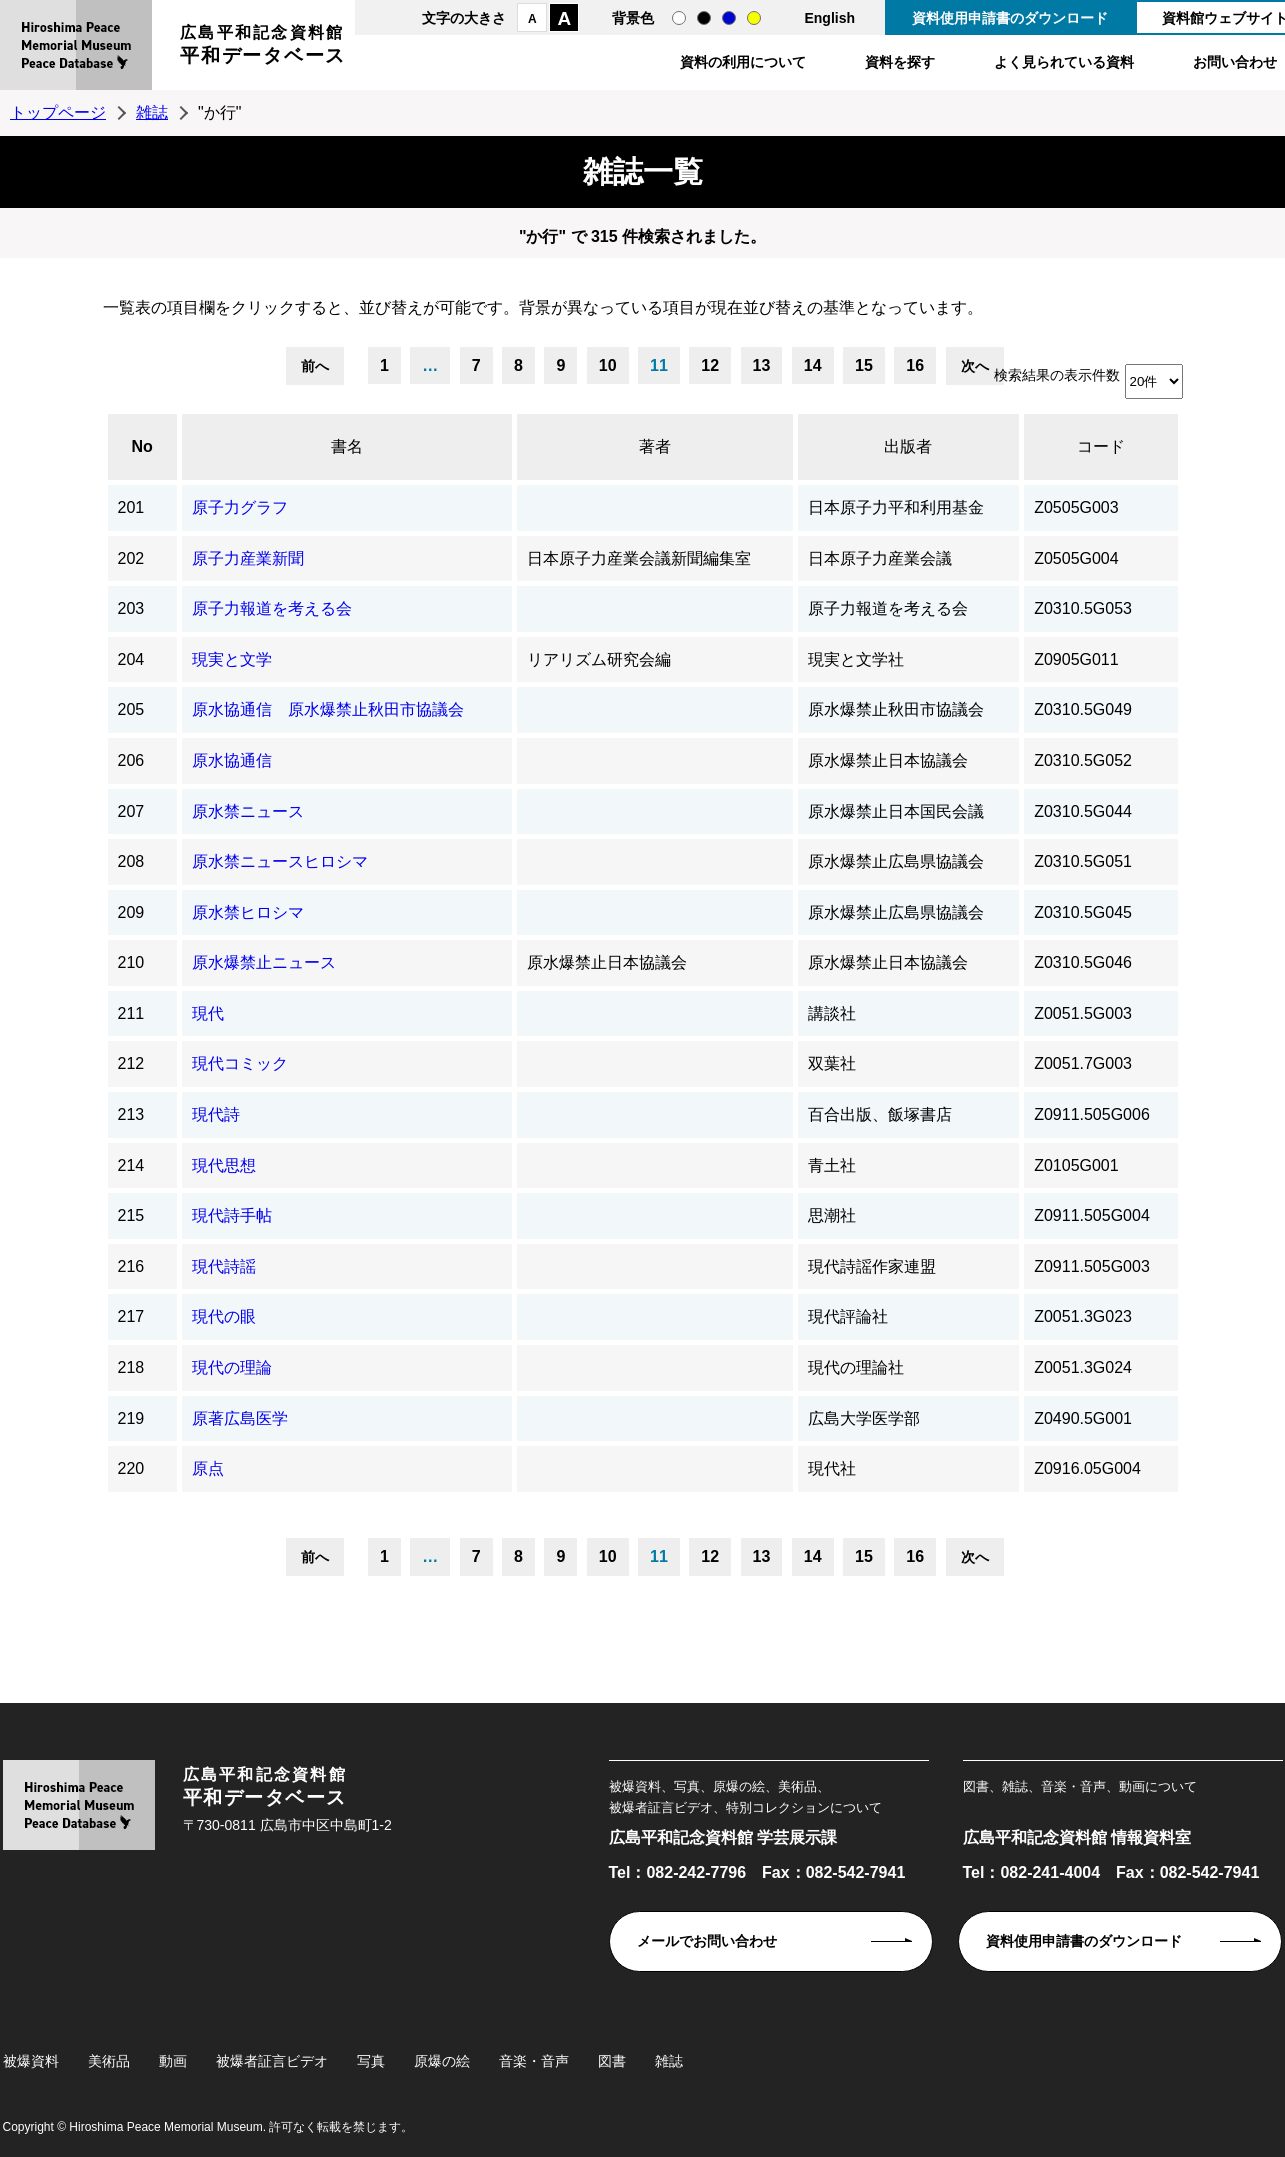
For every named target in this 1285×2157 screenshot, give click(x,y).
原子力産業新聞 (248, 558)
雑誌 (152, 112)
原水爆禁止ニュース (264, 962)
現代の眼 (224, 1316)
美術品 (109, 2061)
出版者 (908, 446)
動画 (173, 2061)
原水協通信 (232, 760)
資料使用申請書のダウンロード (1010, 18)
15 (864, 365)
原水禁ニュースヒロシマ (280, 861)
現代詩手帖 (232, 1215)
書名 (347, 446)
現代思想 (224, 1165)
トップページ (58, 112)
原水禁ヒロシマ (248, 912)
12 (710, 365)
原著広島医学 (240, 1418)
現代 (208, 1013)
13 (762, 365)
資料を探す (900, 62)
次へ (975, 366)
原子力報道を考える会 (272, 608)
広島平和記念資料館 (263, 47)
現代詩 (216, 1114)
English (829, 18)
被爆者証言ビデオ (272, 2061)
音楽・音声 (534, 2061)
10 (608, 365)
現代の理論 (232, 1367)
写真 (371, 2061)
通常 (679, 18)
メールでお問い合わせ (707, 1941)
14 (813, 365)
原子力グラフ (240, 507)
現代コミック (240, 1063)
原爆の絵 (442, 2061)
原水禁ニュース (248, 811)
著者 (655, 446)
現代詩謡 (224, 1266)
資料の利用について (743, 62)
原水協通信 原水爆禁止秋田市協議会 (328, 709)
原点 (208, 1468)
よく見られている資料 (1064, 62)
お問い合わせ (1235, 62)
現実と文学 (232, 659)
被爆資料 (31, 2061)
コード (1101, 446)
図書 (612, 2061)
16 (915, 365)
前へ (315, 366)
